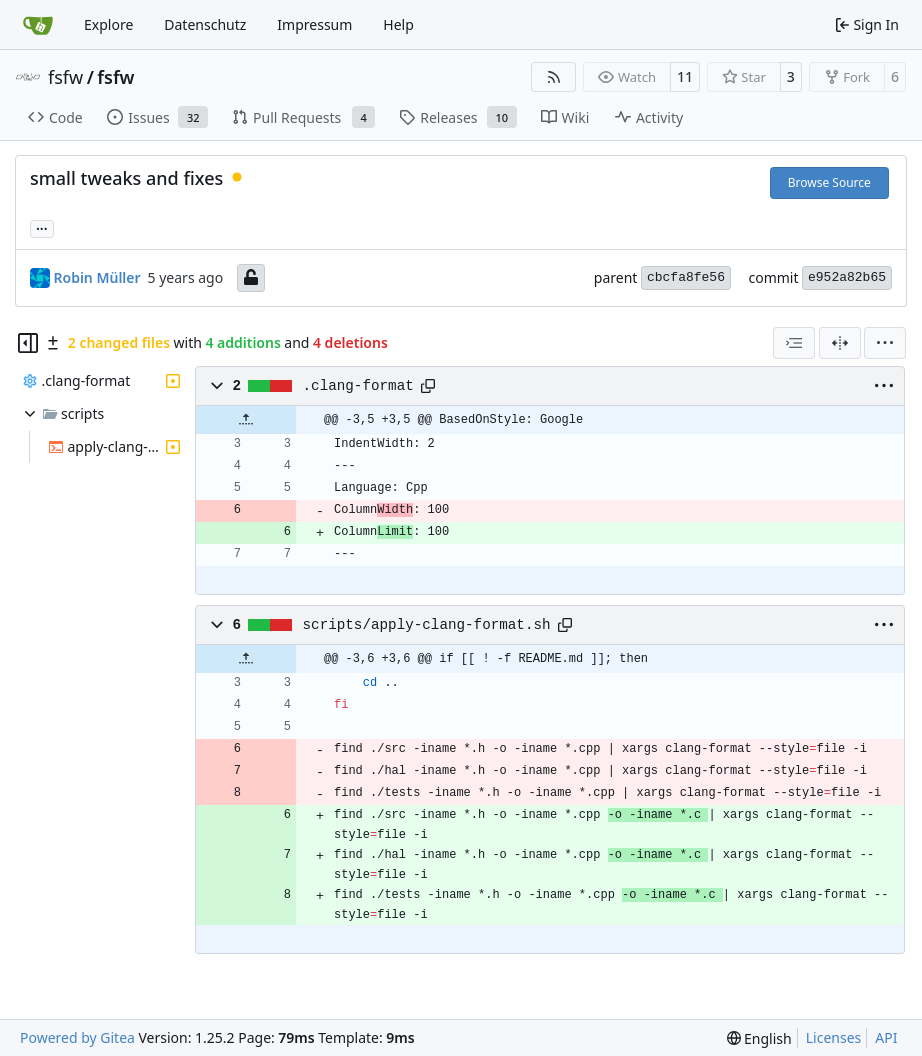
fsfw (65, 77)
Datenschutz (205, 24)
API (886, 1037)
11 (685, 76)
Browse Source (829, 182)
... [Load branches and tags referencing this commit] (42, 227)
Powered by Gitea (77, 1037)
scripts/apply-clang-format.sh (427, 625)
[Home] (38, 25)
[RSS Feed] (554, 77)
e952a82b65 (847, 277)
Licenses (834, 1037)
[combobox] (794, 343)
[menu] (885, 343)
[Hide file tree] (28, 343)
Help (398, 24)
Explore (108, 24)
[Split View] (840, 343)
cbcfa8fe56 (686, 277)
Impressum (314, 24)
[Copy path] (428, 386)
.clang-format (358, 386)
